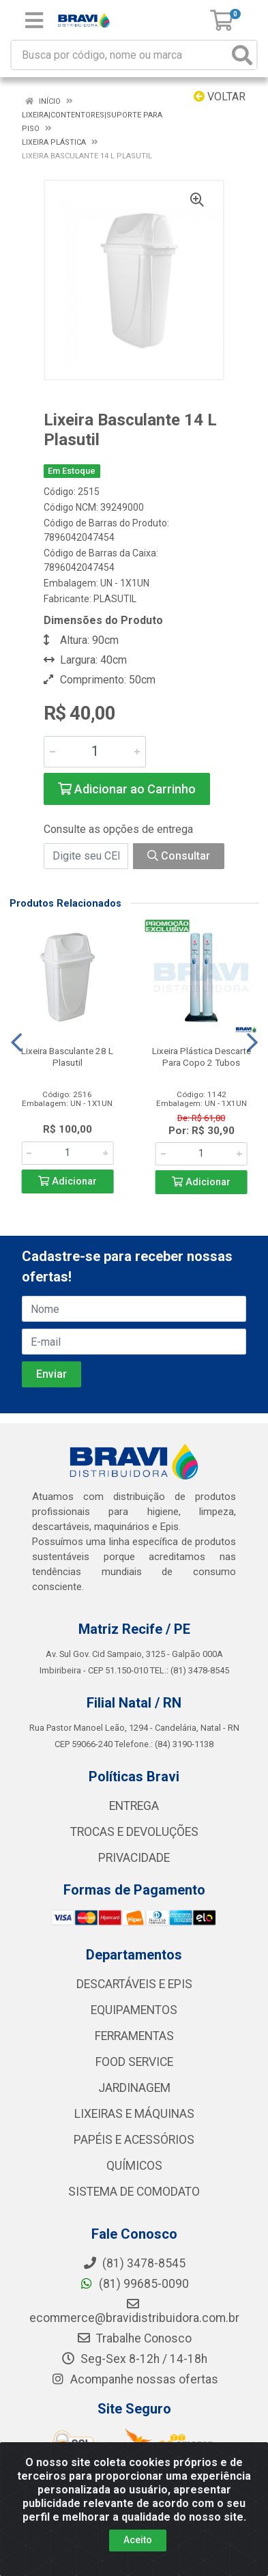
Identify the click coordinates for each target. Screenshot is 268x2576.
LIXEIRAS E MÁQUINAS (134, 2114)
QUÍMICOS (134, 2165)
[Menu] (34, 20)
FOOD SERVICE (134, 2062)
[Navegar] (16, 1042)
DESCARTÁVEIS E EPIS (134, 1984)
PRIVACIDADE (134, 1858)
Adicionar (67, 1181)
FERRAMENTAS (134, 2036)
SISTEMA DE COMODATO (134, 2191)
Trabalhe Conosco (134, 2338)
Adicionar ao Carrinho (127, 789)
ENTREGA (134, 1806)
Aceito (137, 2539)
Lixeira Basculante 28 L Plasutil (67, 1056)
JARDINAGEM (134, 2088)
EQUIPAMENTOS (134, 2010)
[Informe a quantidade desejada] (95, 751)
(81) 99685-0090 (134, 2284)
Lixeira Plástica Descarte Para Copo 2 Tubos (201, 1056)
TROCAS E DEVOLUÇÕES (134, 1832)
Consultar (178, 855)
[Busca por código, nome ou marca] (120, 55)
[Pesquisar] (242, 55)
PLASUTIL (114, 598)
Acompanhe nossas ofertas (134, 2379)
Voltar (219, 96)
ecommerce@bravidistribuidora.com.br (134, 2311)
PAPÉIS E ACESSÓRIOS (134, 2140)
